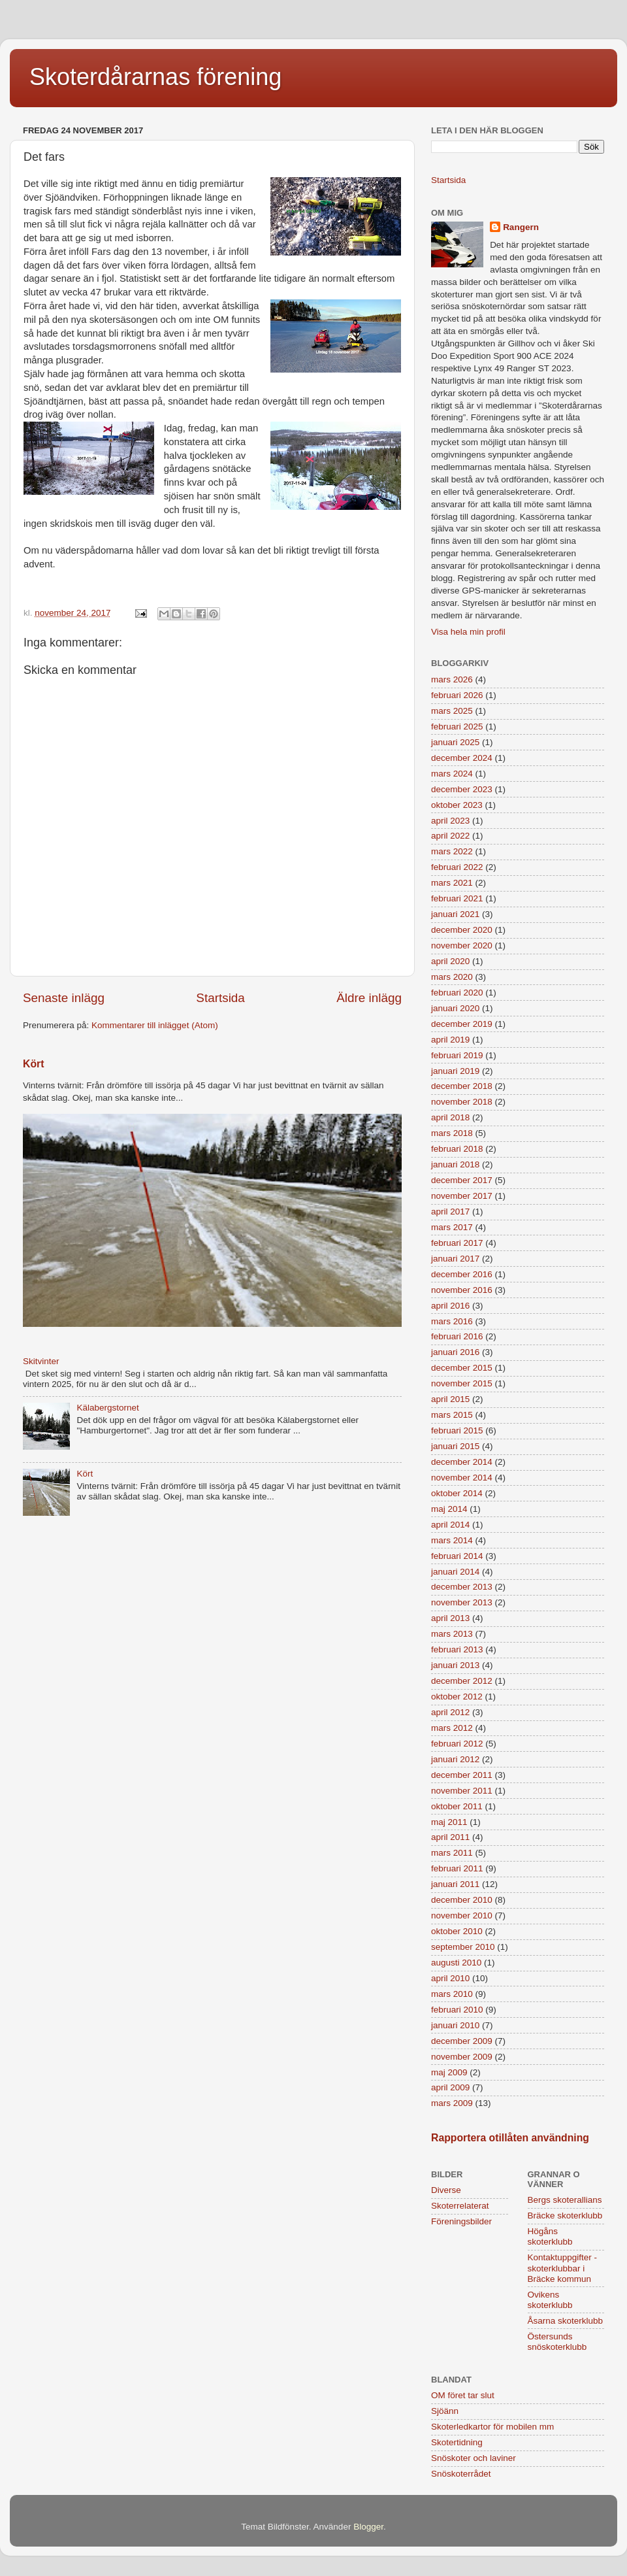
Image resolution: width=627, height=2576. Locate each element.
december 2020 (461, 930)
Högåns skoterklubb (550, 2236)
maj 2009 (449, 2072)
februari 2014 (457, 1556)
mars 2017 (452, 1227)
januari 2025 (455, 742)
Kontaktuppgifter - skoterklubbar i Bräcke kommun (563, 2267)
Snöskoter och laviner (473, 2458)
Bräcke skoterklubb (565, 2215)
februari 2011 (457, 1868)
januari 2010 (455, 2025)
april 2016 (450, 1306)
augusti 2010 (456, 1962)
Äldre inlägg (369, 998)
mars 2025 (452, 711)
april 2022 (450, 836)
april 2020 (450, 961)
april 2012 (450, 1712)
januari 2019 (455, 1071)
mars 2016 (452, 1321)
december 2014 (461, 1462)
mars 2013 (452, 1634)
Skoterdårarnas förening (155, 76)
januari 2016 (455, 1352)
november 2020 (461, 945)
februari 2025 (457, 726)
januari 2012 (455, 1759)
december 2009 (461, 2041)
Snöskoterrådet (461, 2474)
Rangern (521, 227)
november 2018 (461, 1102)
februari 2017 (457, 1243)
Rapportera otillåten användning (510, 2137)
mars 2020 (452, 977)
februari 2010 (457, 2010)
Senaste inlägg (63, 998)
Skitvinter (41, 1361)
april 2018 (450, 1117)
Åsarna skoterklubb (565, 2321)
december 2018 (461, 1086)
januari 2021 (455, 914)
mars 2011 (452, 1853)
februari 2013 (457, 1649)
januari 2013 (455, 1665)
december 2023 (461, 789)
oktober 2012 (457, 1696)
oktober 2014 (457, 1493)
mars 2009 (452, 2103)
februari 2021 (457, 898)
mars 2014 (452, 1540)
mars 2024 (452, 773)
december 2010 (461, 1900)
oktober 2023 (457, 805)
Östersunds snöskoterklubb (557, 2342)
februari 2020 (457, 992)
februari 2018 (457, 1149)
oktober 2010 (457, 1931)
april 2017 (450, 1211)
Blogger (368, 2527)
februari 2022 (457, 867)
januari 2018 (455, 1164)
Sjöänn (444, 2411)
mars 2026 (452, 679)
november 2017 (461, 1196)
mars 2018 (452, 1133)
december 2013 (461, 1587)
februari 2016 (457, 1336)
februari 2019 (457, 1055)
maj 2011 (449, 1822)
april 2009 (450, 2087)
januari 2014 (455, 1572)
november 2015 (461, 1383)
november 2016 (461, 1290)
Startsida (220, 998)
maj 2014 (449, 1509)
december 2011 (461, 1775)
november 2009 (461, 2057)
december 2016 (461, 1274)
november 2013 (461, 1602)
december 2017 (461, 1180)
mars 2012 (452, 1728)
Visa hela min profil (468, 632)
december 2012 (461, 1681)
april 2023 (450, 821)
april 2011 (450, 1837)
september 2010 (463, 1947)
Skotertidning (457, 2442)
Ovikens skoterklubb (550, 2300)
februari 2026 (457, 695)
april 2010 (450, 1978)
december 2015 (461, 1368)
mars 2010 (452, 1994)
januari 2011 (455, 1884)
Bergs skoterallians (565, 2200)
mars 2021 (452, 883)
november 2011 (461, 1791)
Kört (33, 1063)
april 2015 (450, 1399)
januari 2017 (455, 1258)
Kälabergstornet (107, 1408)
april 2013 (450, 1618)
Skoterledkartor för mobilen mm (492, 2427)
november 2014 (461, 1477)
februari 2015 (457, 1430)
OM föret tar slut (462, 2395)
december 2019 (461, 1024)
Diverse (446, 2190)
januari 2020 (455, 1008)
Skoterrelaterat (460, 2206)
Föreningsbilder (461, 2221)
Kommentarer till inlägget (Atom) (154, 1025)
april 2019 (450, 1040)
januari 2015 (455, 1446)
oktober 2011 (457, 1806)
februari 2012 (457, 1743)
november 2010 (461, 1915)
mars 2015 (452, 1415)
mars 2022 (452, 851)
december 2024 (461, 758)
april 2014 (450, 1525)
